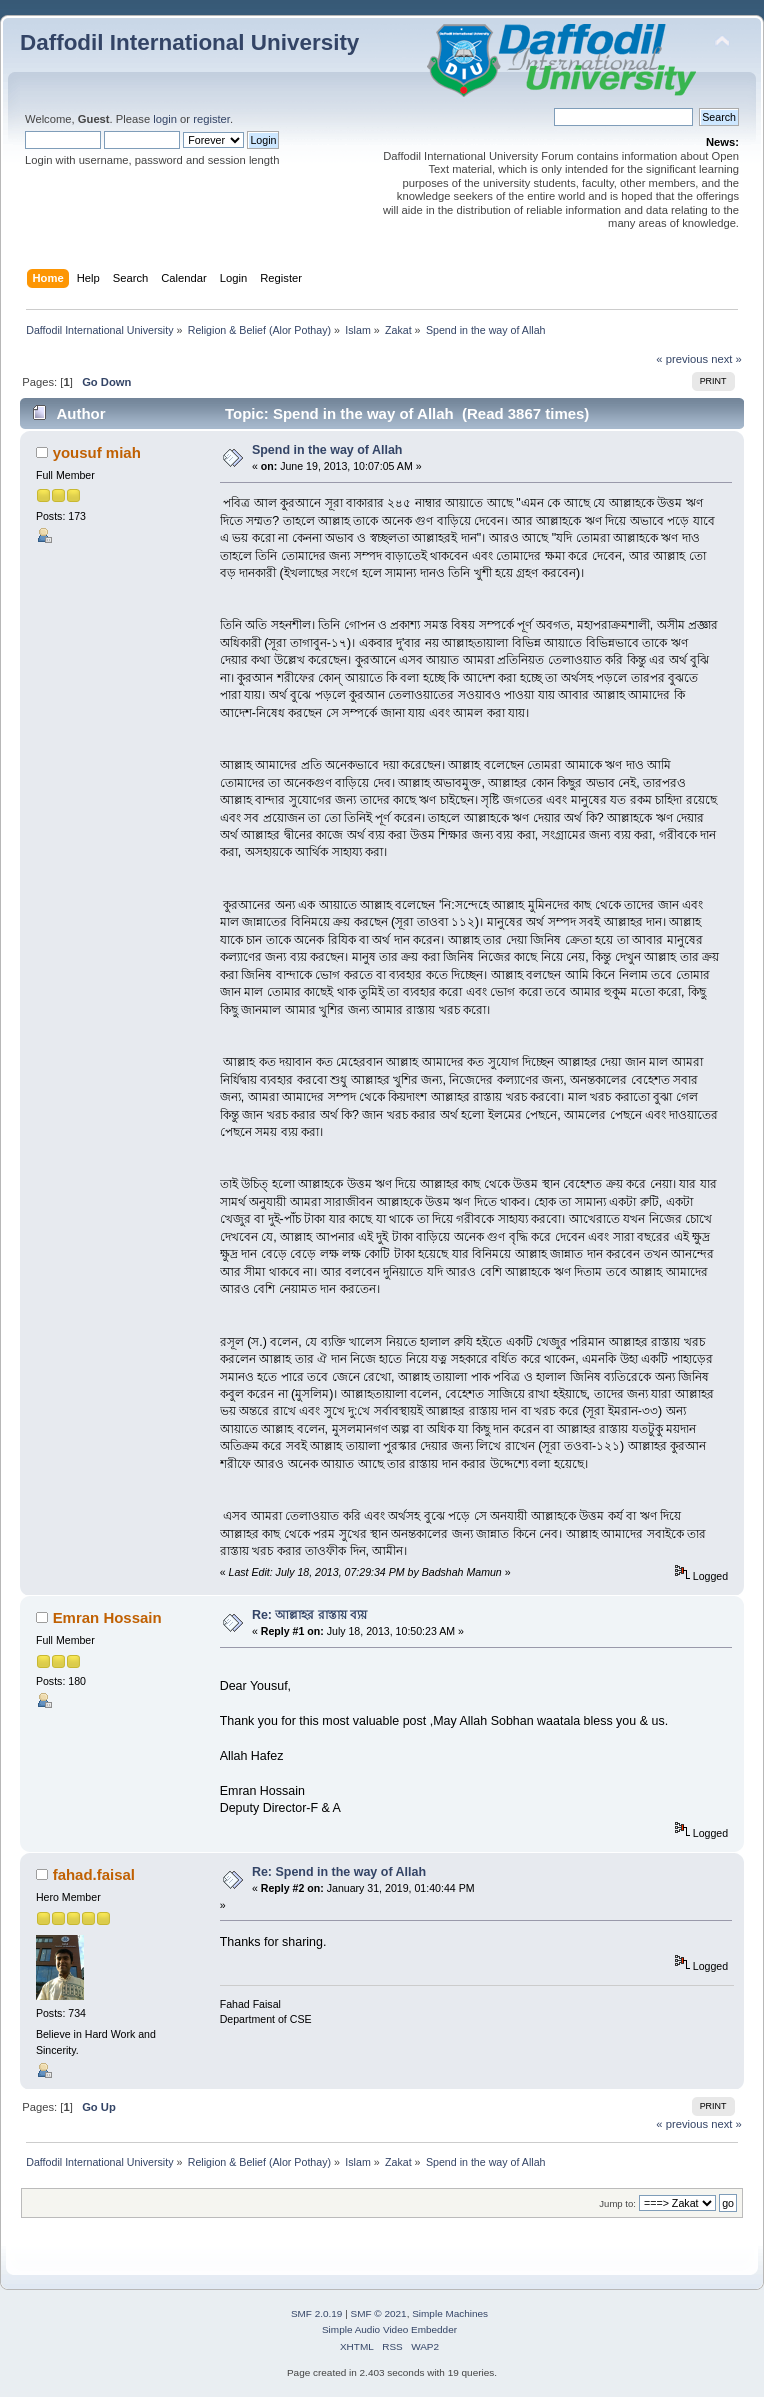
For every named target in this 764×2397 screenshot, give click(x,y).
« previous (682, 359)
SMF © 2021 (379, 2313)
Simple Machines (450, 2313)
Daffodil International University (189, 42)
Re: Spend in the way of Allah (339, 1872)
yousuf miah (97, 452)
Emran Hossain (107, 1617)
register (211, 119)
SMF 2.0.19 (317, 2313)
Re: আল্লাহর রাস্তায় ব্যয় (309, 1615)
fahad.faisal (94, 1874)
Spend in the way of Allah (327, 450)
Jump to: (617, 2203)
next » (726, 359)
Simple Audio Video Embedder (389, 2329)
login (165, 119)
